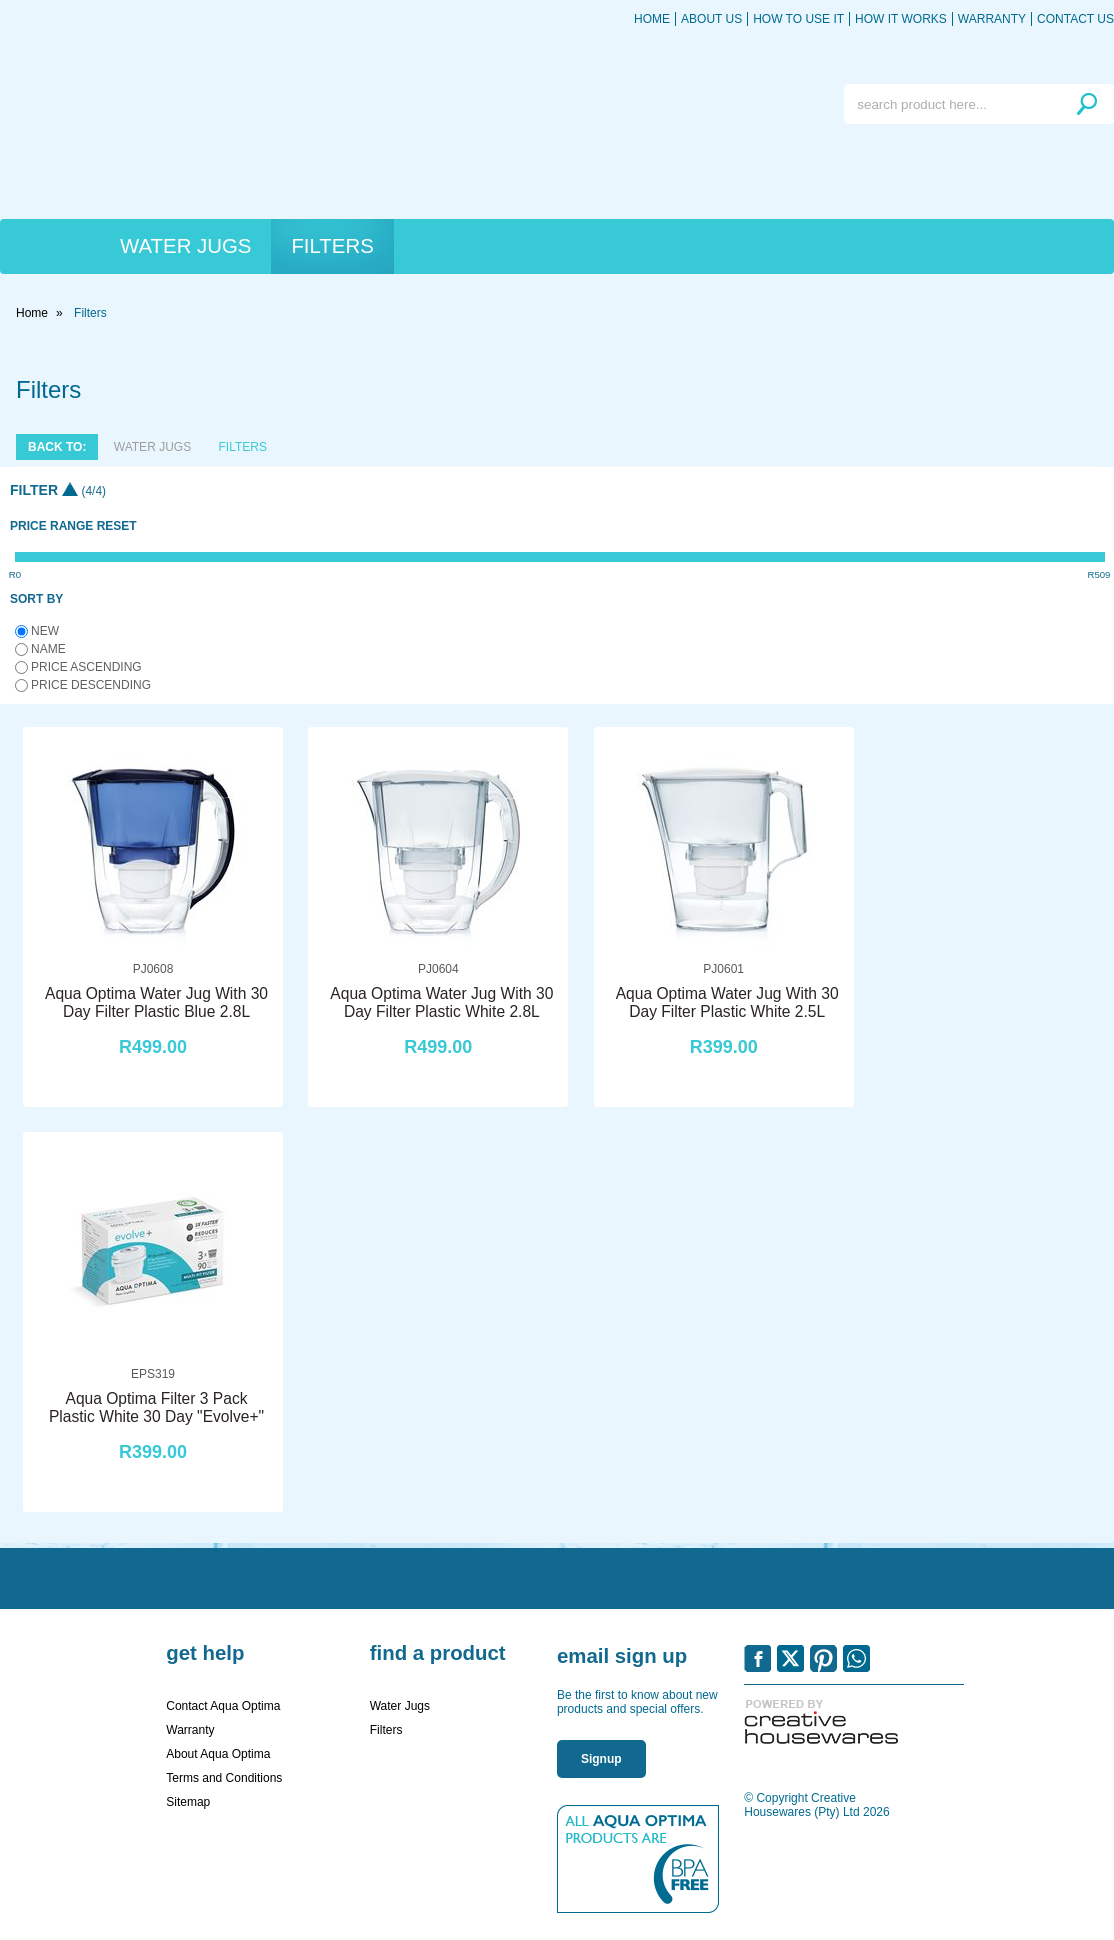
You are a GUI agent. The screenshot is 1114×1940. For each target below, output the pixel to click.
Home (652, 19)
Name (48, 649)
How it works (901, 19)
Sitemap (188, 1802)
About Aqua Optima (218, 1754)
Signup (601, 1759)
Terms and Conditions (224, 1778)
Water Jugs (185, 246)
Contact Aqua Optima (223, 1706)
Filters (332, 246)
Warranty (992, 19)
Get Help (205, 1653)
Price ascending (86, 667)
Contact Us (1075, 19)
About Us (711, 19)
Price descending (91, 685)
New (45, 631)
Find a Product (438, 1653)
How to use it (798, 19)
